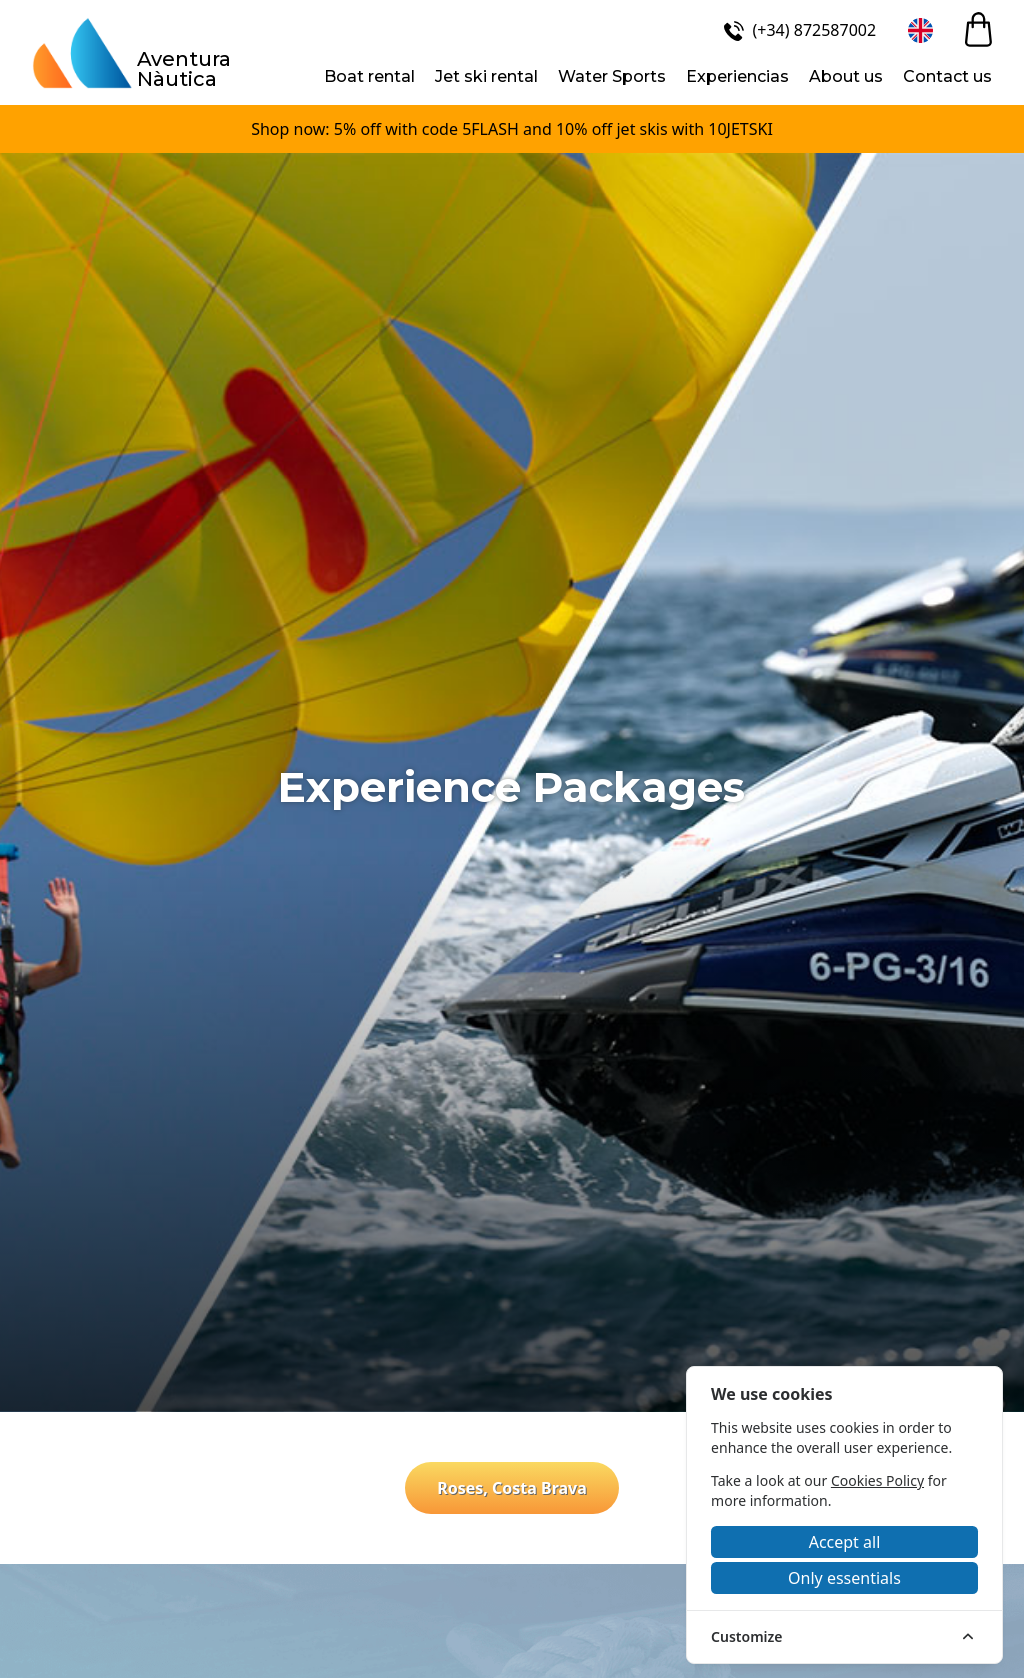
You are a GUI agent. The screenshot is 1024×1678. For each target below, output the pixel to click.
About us (846, 76)
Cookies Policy (877, 1480)
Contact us (947, 76)
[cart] (978, 29)
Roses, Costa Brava (512, 1488)
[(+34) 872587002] (798, 30)
